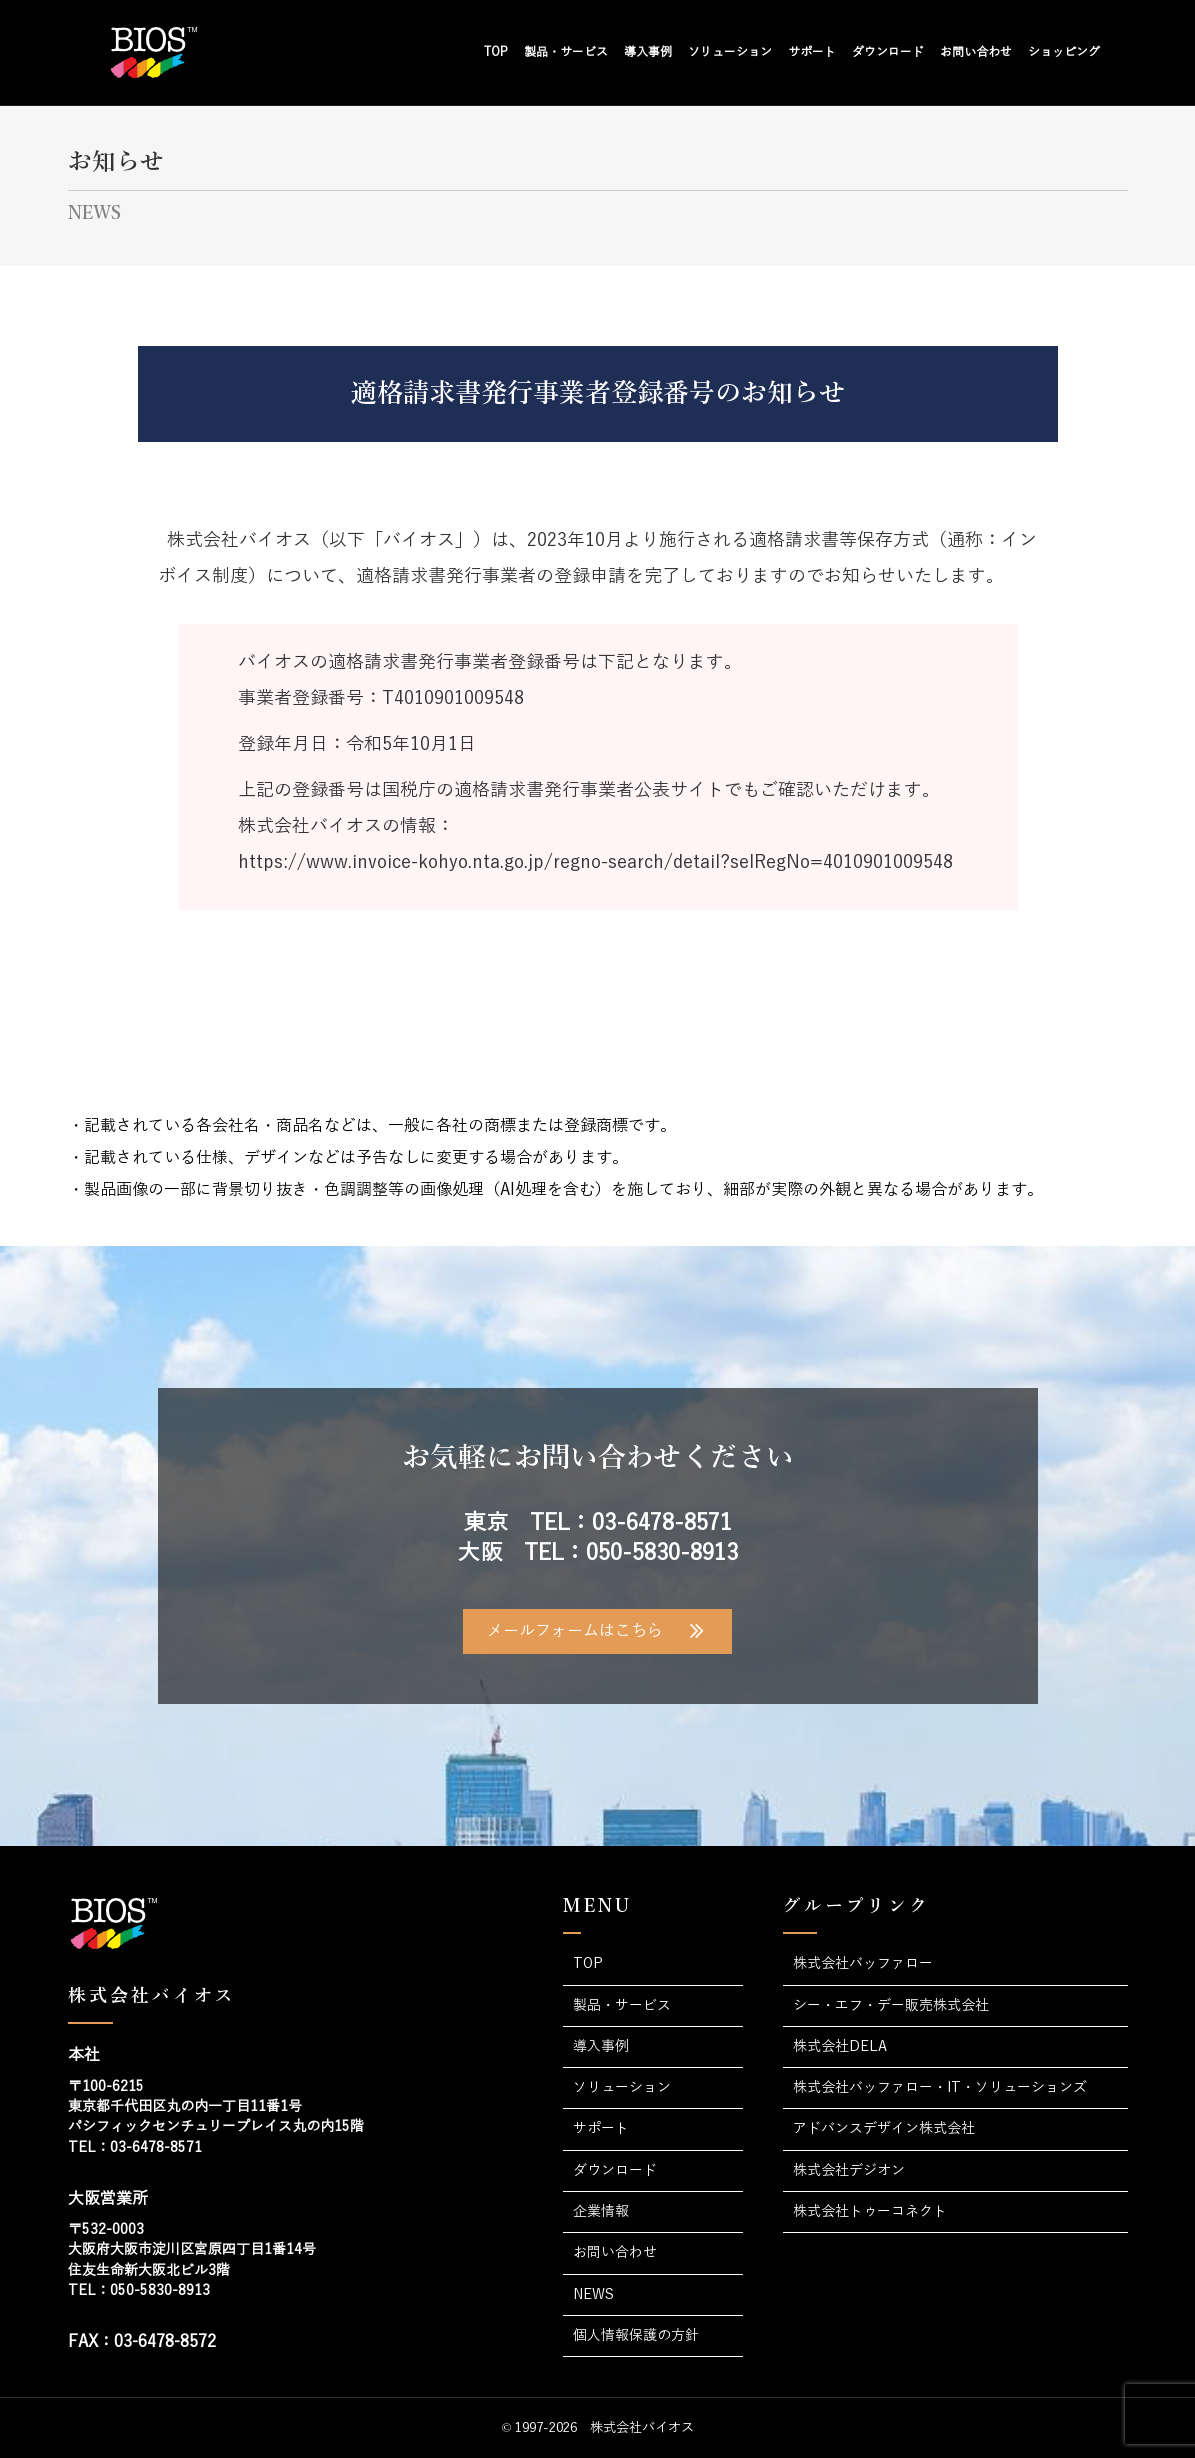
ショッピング (1064, 52)
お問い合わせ (976, 52)
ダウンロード (888, 52)
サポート (812, 52)
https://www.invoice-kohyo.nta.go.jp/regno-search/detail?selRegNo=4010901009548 (595, 862)
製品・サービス (566, 52)
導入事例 (648, 52)
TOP (496, 52)
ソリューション (730, 52)
